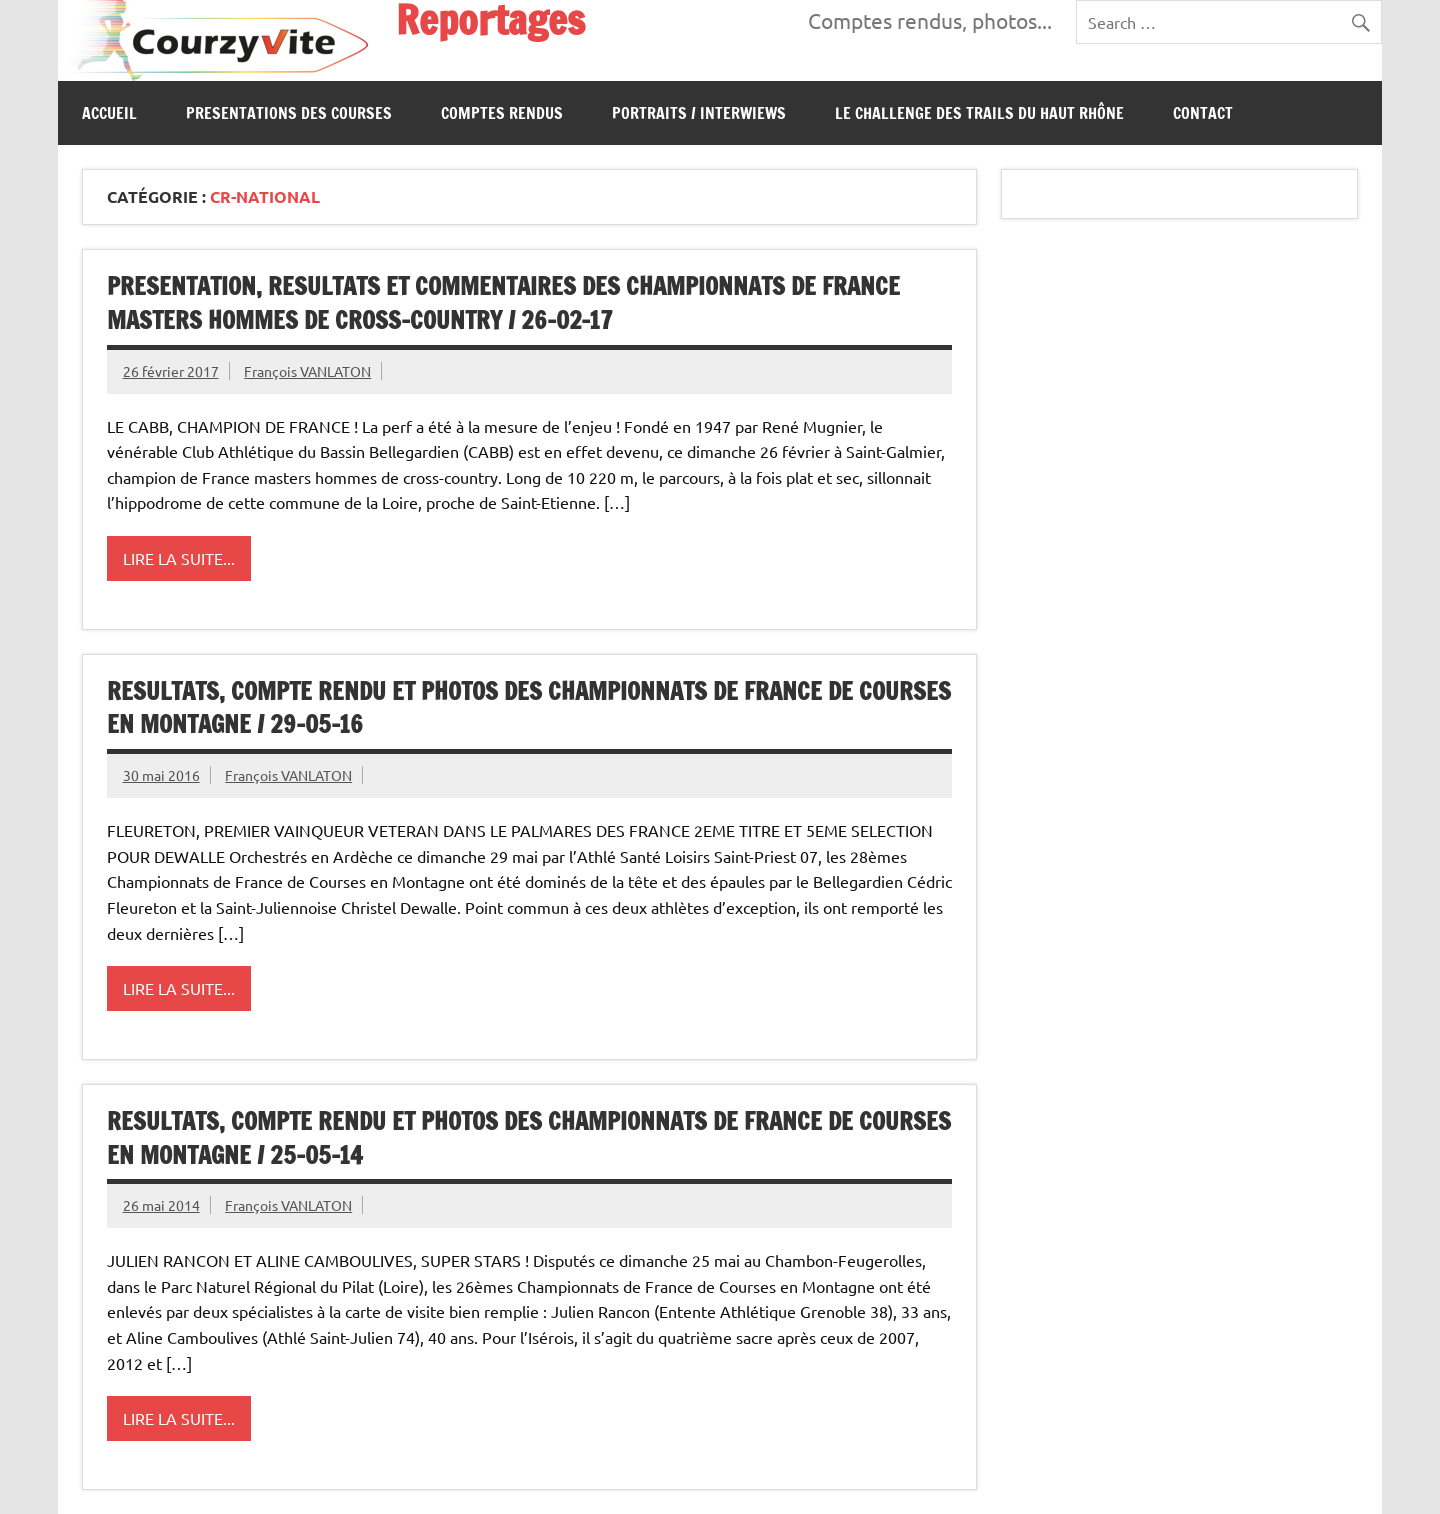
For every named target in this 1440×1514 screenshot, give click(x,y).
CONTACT (1203, 113)
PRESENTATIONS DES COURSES (289, 113)
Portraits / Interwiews (699, 113)
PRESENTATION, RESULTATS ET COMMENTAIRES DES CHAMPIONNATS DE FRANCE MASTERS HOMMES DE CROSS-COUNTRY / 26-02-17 (503, 303)
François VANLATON (307, 371)
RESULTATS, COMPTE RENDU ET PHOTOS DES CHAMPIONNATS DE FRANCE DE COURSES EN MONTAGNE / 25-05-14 (529, 1138)
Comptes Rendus (502, 113)
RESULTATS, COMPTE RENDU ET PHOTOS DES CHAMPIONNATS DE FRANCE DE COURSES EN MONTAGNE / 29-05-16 (529, 708)
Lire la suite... (179, 558)
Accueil (109, 113)
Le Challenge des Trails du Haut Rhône (979, 113)
